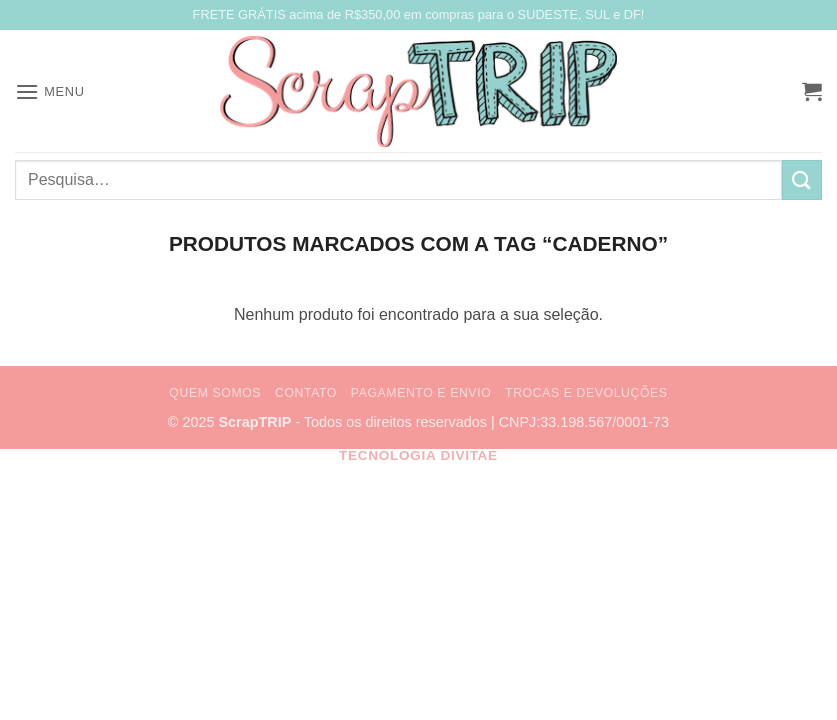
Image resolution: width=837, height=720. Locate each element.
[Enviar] (802, 179)
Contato (306, 393)
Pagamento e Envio (421, 393)
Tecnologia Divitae (418, 455)
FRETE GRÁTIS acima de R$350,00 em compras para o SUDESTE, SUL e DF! (419, 14)
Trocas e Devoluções (586, 393)
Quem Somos (215, 393)
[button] (50, 91)
